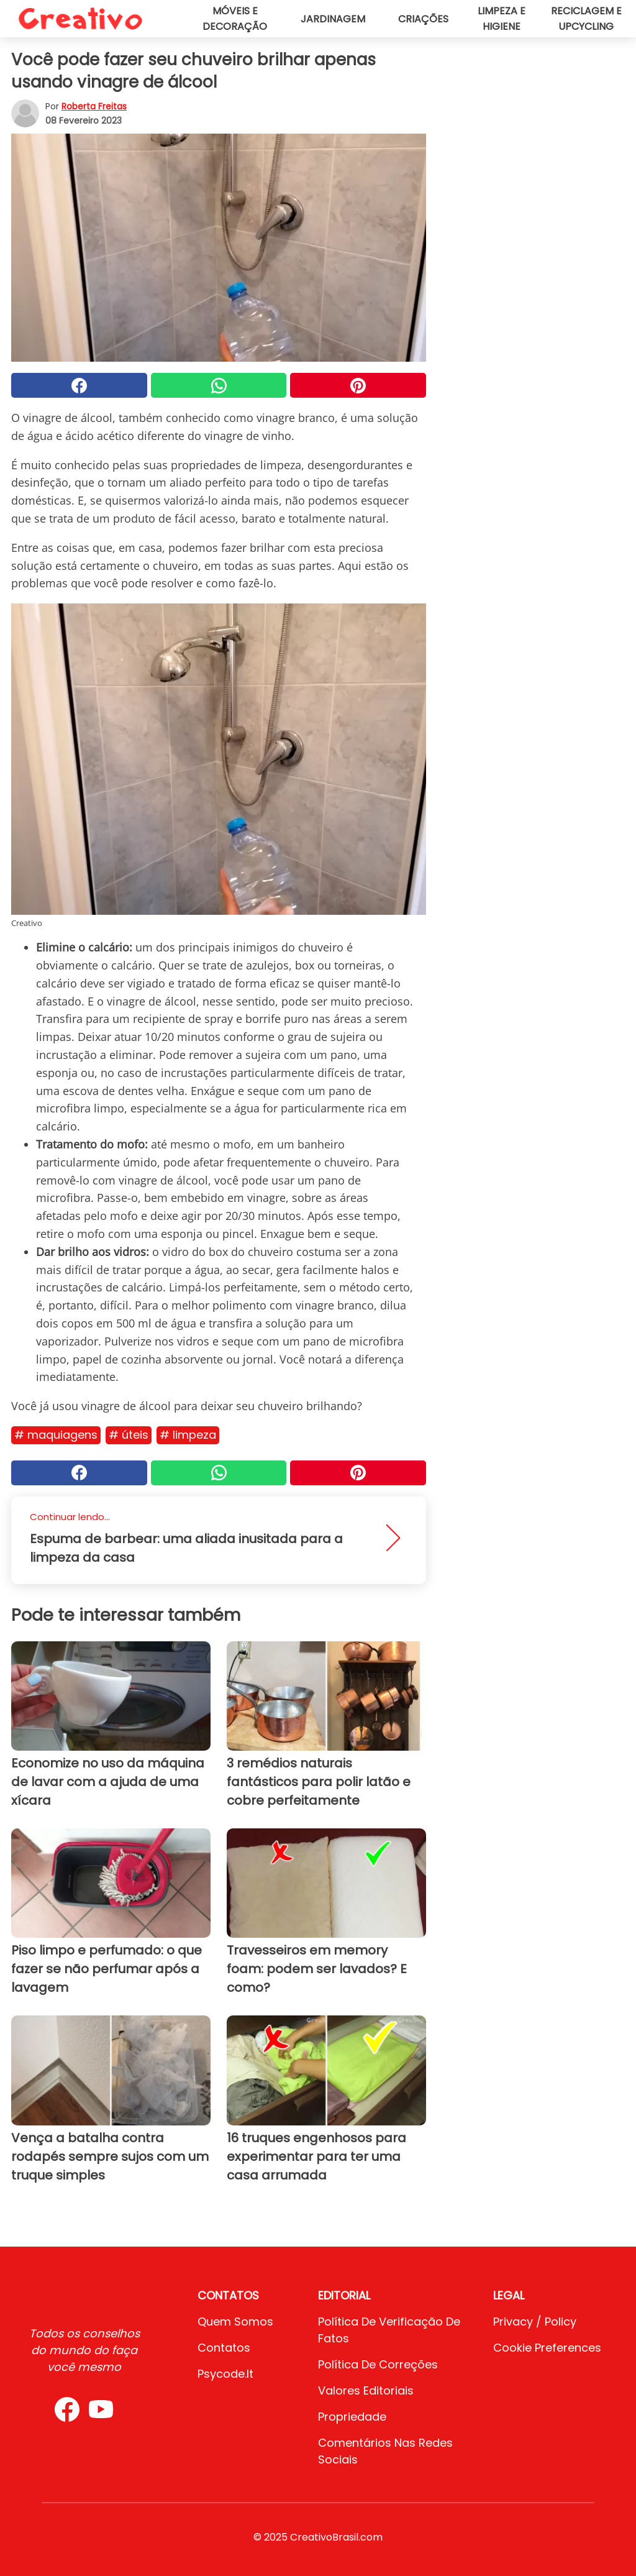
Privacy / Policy (534, 2321)
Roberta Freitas (94, 106)
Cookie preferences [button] (547, 2347)
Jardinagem (333, 19)
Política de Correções (378, 2364)
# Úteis (128, 1434)
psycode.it (225, 2373)
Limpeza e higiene (501, 19)
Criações (423, 19)
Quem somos (235, 2321)
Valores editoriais (366, 2390)
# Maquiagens (56, 1434)
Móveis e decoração (234, 19)
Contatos (224, 2347)
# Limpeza (188, 1434)
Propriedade (352, 2416)
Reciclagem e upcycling (586, 19)
